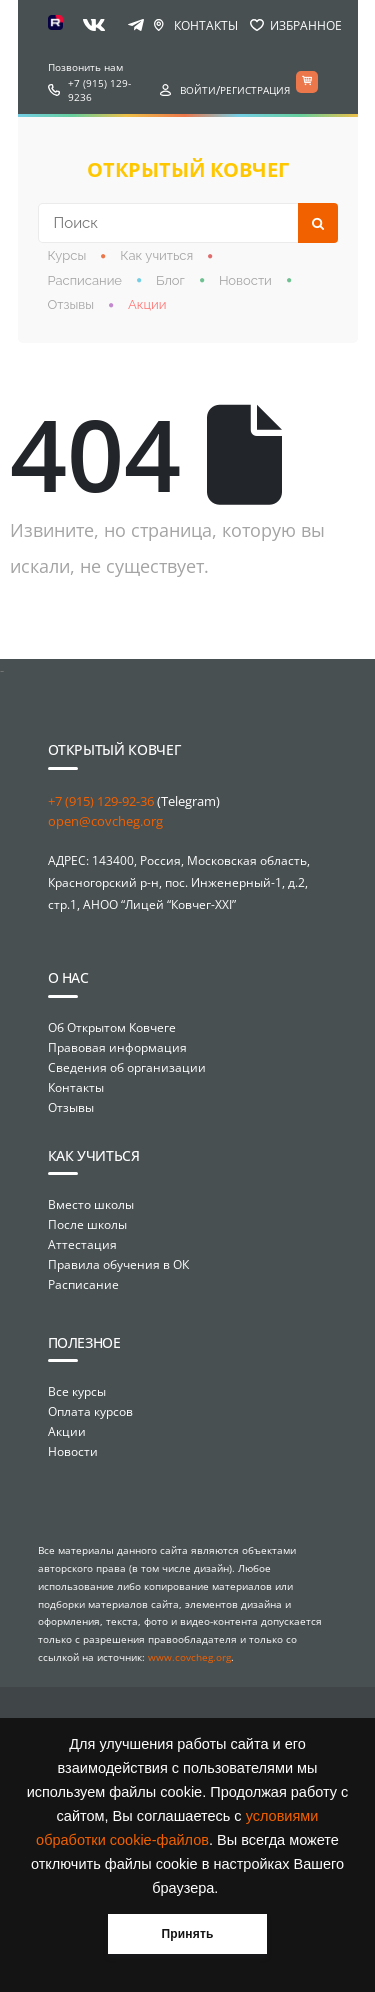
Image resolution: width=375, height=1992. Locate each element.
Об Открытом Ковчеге (112, 1027)
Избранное (306, 25)
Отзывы (71, 304)
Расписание (85, 280)
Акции (147, 304)
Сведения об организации (127, 1067)
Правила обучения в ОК (118, 1264)
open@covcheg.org (105, 821)
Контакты (206, 25)
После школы (87, 1224)
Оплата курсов (90, 1411)
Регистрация (255, 90)
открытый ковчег (188, 169)
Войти (198, 90)
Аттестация (82, 1244)
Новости (245, 280)
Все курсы (77, 1391)
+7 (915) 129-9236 (99, 90)
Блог (170, 280)
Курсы (67, 255)
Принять (187, 1934)
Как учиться (156, 255)
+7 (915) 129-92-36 (101, 801)
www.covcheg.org (189, 1657)
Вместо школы (91, 1204)
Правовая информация (117, 1047)
